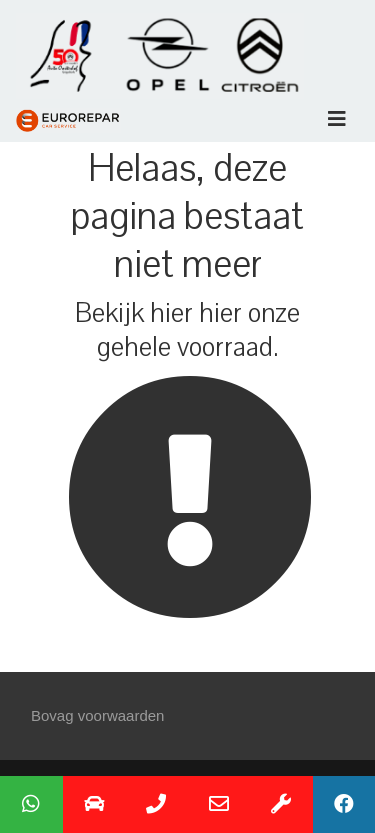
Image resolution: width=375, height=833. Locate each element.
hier (171, 313)
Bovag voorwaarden (97, 715)
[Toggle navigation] (337, 119)
